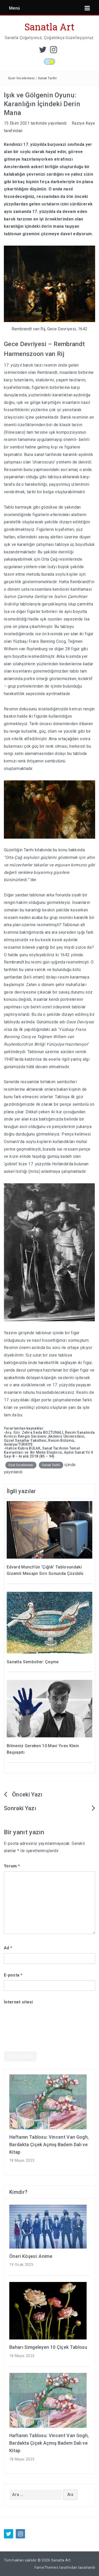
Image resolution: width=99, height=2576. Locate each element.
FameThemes (46, 2567)
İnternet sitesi (18, 2002)
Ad (8, 1947)
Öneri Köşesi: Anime (30, 2256)
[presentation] (43, 2038)
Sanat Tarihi (47, 78)
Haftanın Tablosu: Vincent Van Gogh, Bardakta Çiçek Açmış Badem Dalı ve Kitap (49, 2144)
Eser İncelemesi (21, 78)
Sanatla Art (49, 26)
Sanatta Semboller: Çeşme (33, 1661)
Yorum (12, 1866)
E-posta (13, 1975)
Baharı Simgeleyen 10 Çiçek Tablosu (48, 2347)
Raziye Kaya (83, 123)
